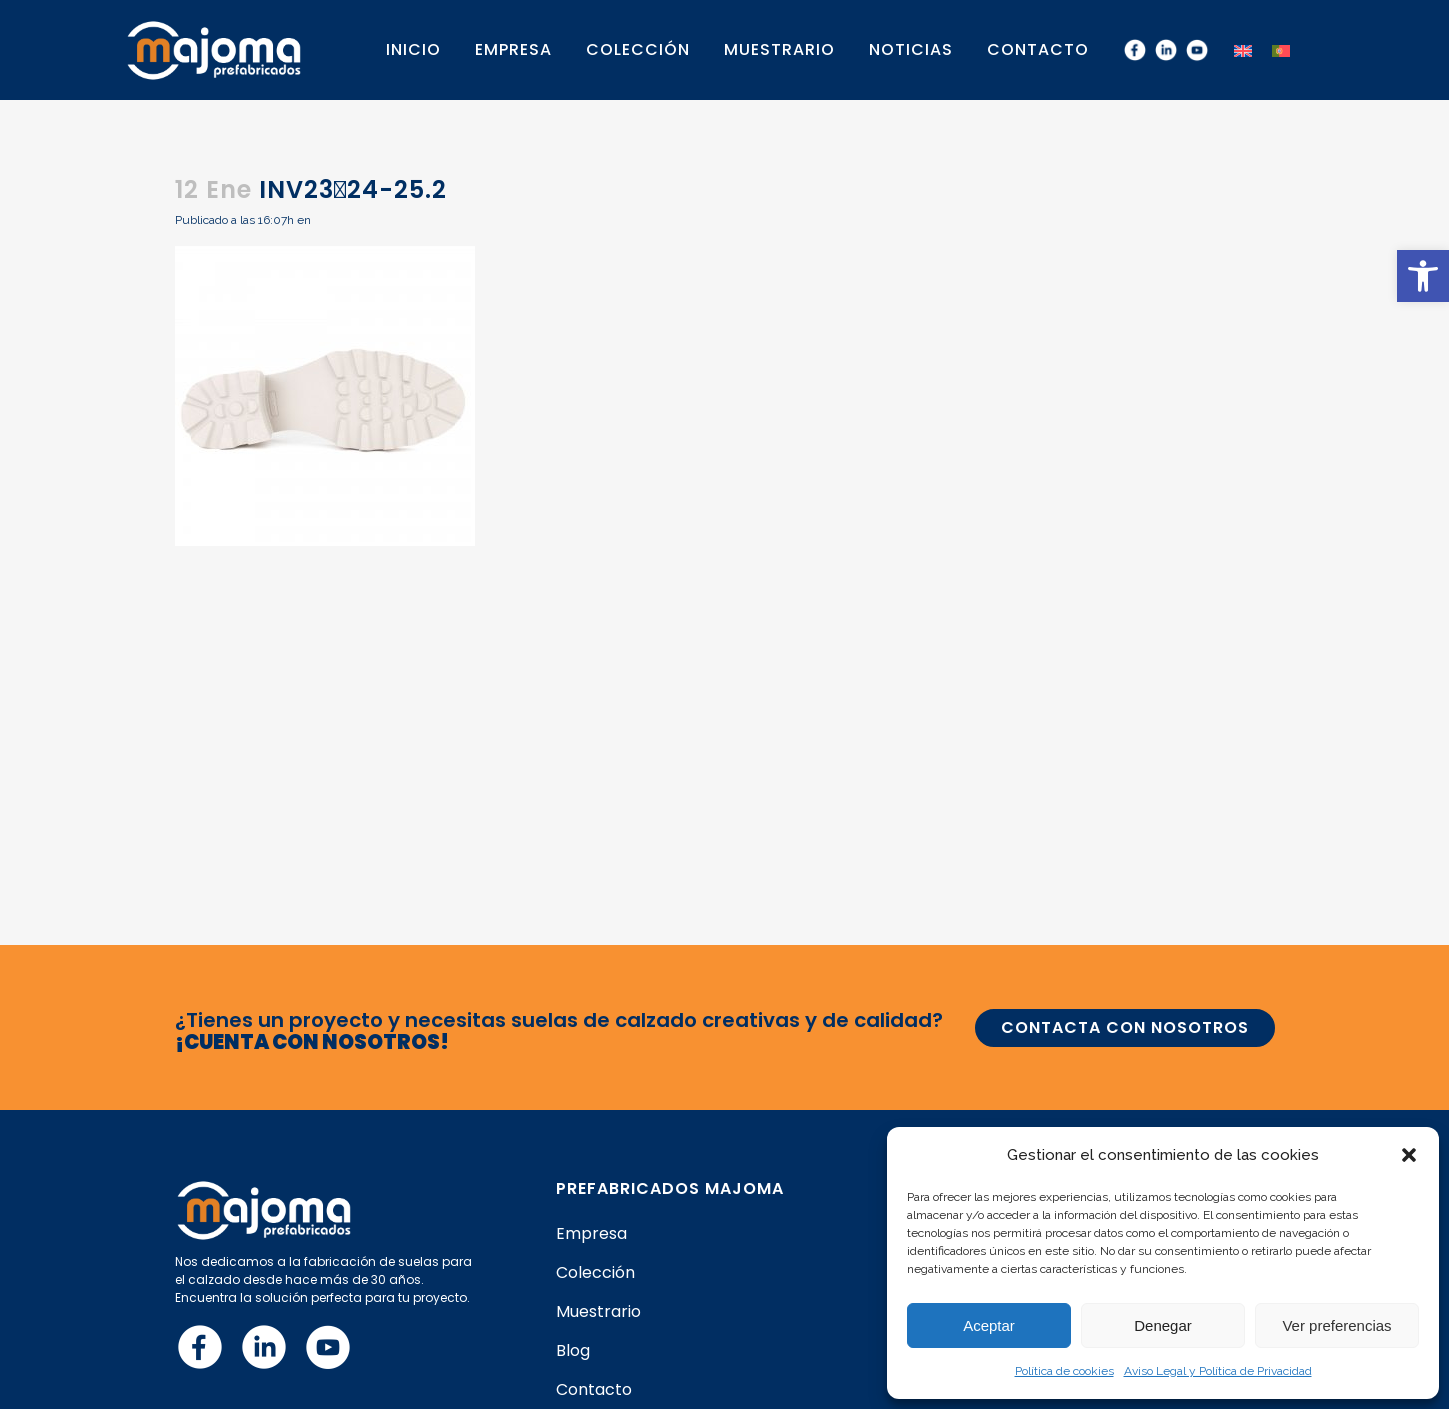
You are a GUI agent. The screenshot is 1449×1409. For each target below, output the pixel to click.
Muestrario (598, 1312)
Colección (595, 1273)
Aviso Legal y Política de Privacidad (1218, 1371)
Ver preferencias (1336, 1325)
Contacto (594, 1390)
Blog (573, 1351)
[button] (1423, 276)
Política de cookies (1064, 1371)
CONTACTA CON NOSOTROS (1125, 1027)
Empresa (591, 1234)
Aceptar (989, 1325)
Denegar (1163, 1325)
